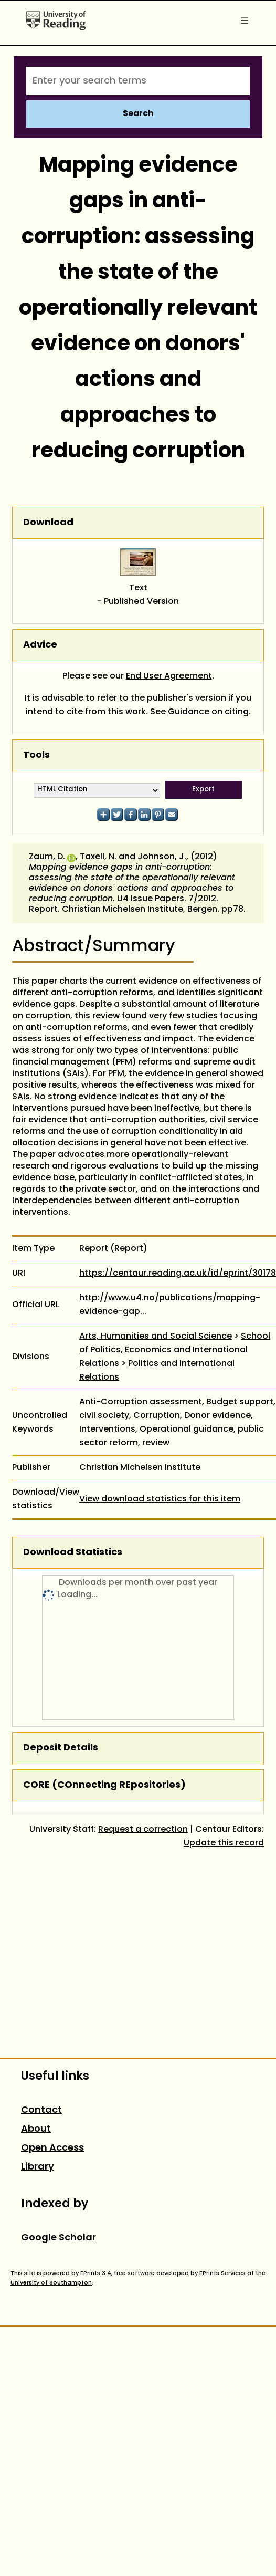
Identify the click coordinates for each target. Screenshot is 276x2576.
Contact (41, 2110)
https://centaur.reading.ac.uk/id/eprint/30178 (177, 1273)
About (36, 2129)
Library (37, 2167)
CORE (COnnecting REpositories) (104, 1785)
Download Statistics (72, 1553)
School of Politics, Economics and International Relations (174, 1350)
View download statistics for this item (159, 1499)
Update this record (224, 1843)
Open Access (52, 2148)
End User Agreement (169, 676)
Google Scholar (58, 2238)
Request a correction (143, 1830)
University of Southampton (51, 2283)
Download (48, 523)
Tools (36, 755)
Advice (40, 645)
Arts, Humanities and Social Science (155, 1336)
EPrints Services (222, 2273)
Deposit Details (60, 1748)
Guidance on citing (208, 712)
